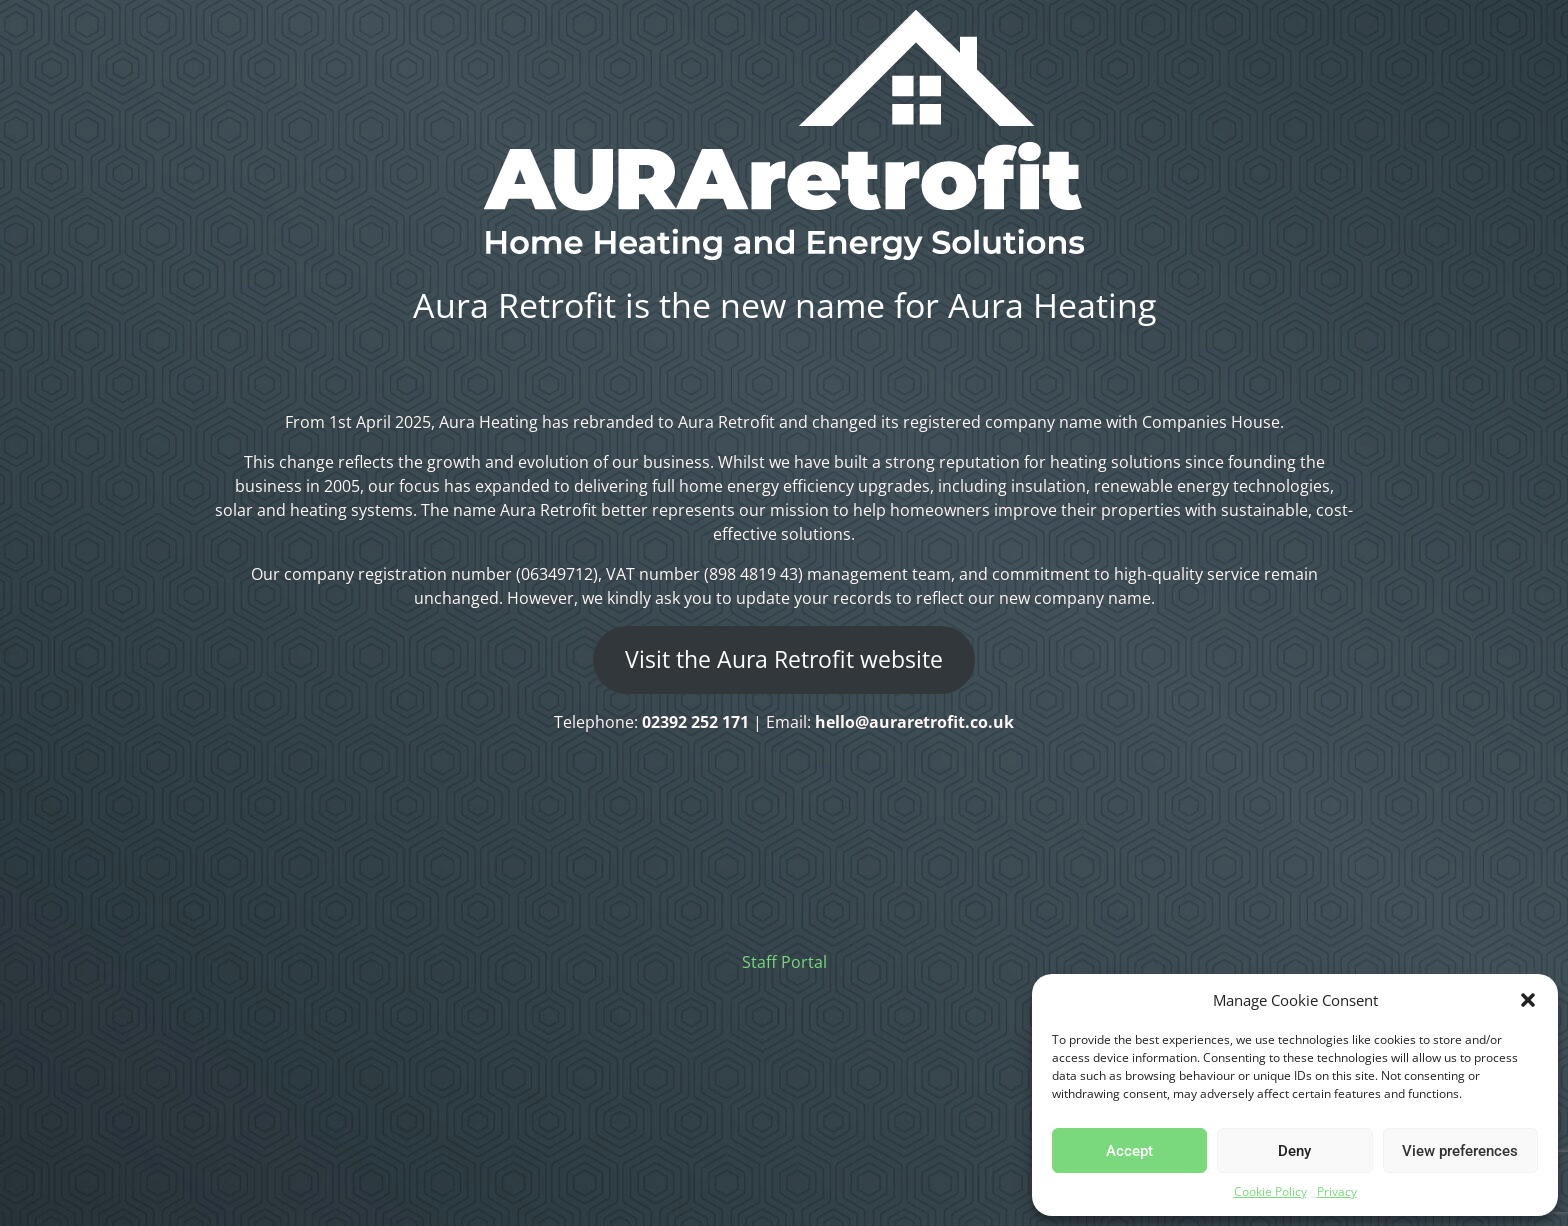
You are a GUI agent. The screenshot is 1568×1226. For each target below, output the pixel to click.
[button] (1528, 1000)
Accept (1129, 1151)
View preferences (1460, 1151)
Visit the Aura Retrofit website (784, 659)
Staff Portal (784, 962)
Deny (1294, 1151)
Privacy (1337, 1191)
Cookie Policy (1270, 1191)
